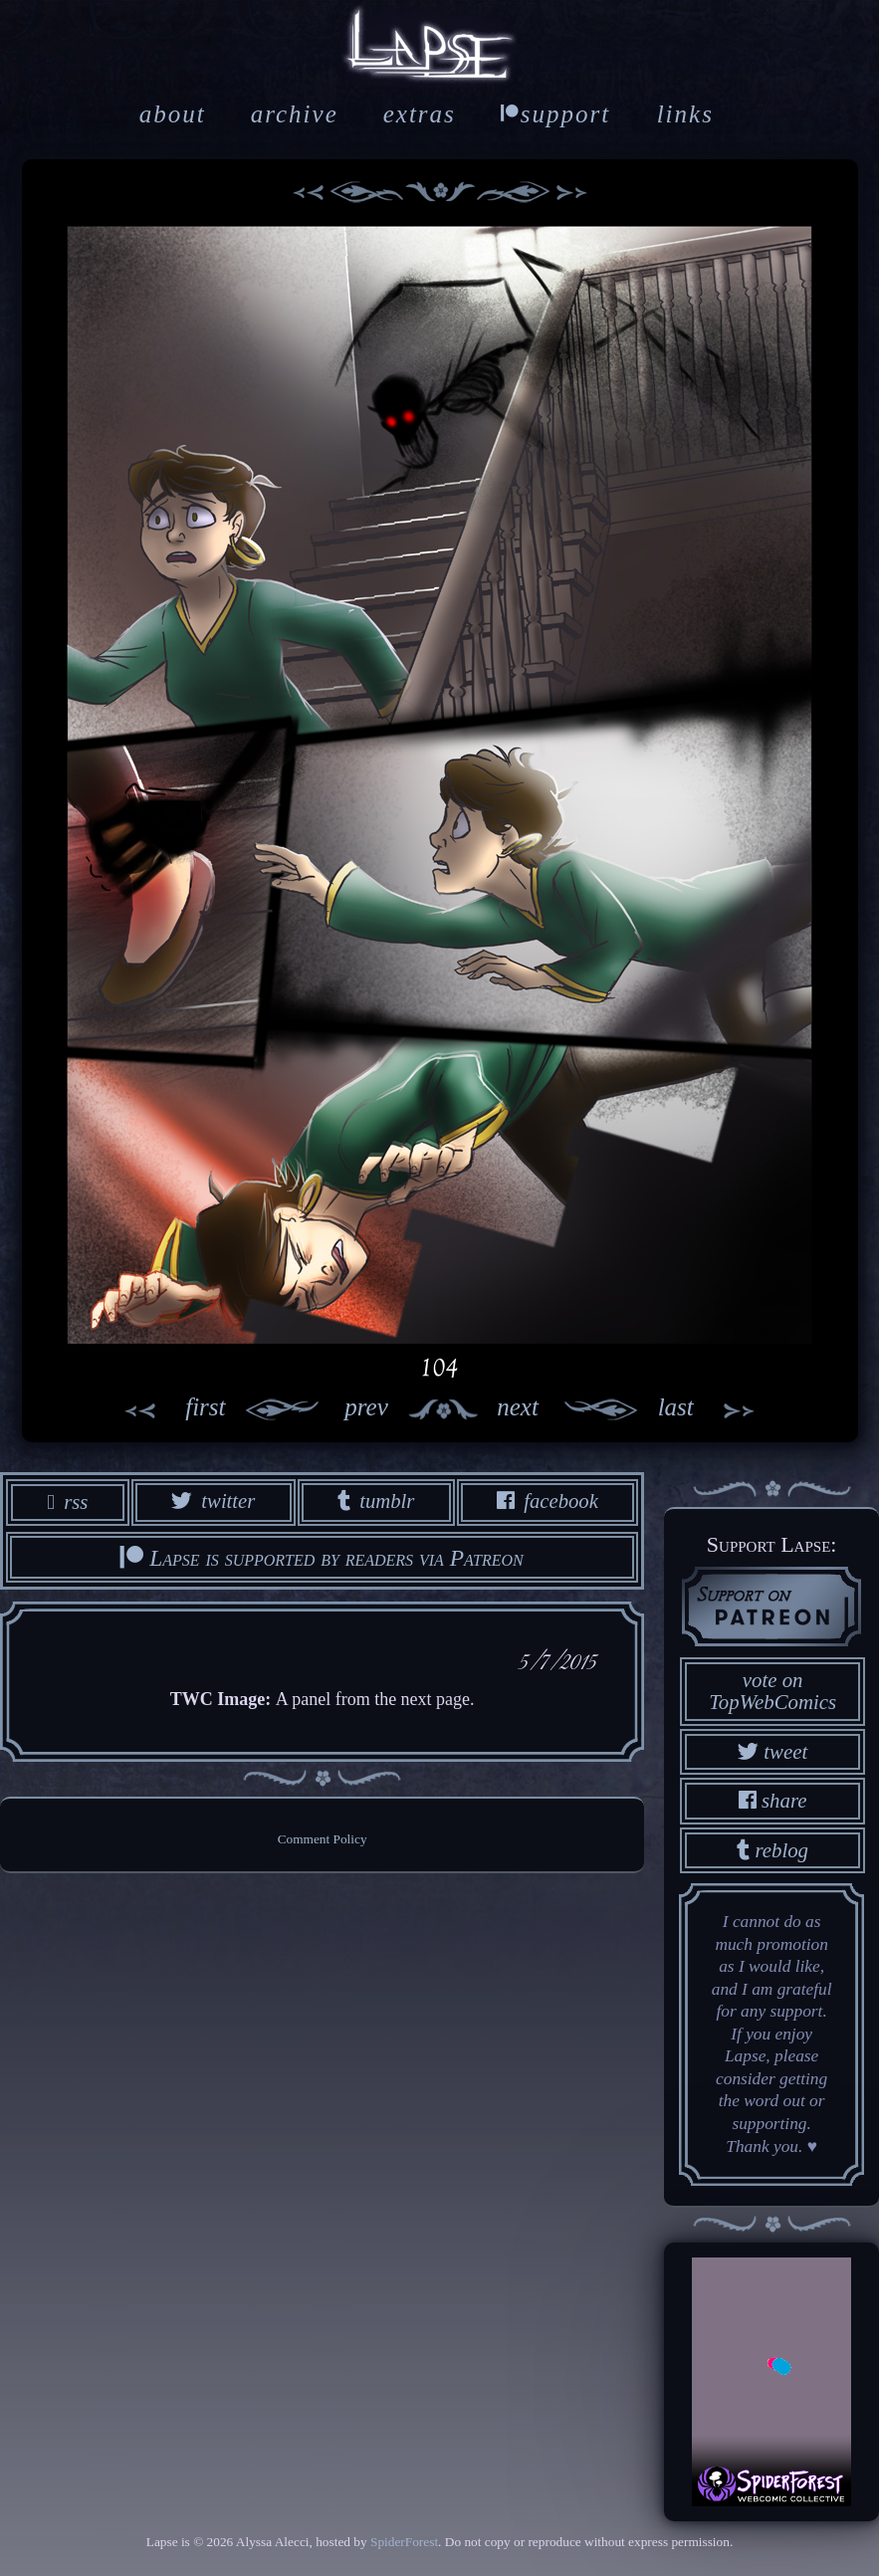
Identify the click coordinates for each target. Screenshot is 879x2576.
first (163, 1409)
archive (294, 114)
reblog (772, 1848)
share (773, 1800)
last (717, 1409)
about (172, 114)
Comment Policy (322, 1840)
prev (307, 1409)
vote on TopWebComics (772, 1690)
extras (419, 114)
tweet (772, 1750)
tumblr (375, 1501)
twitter (211, 1501)
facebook (547, 1501)
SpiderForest (404, 2541)
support (555, 114)
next (577, 1409)
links (685, 114)
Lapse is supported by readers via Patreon (321, 1558)
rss (66, 1501)
